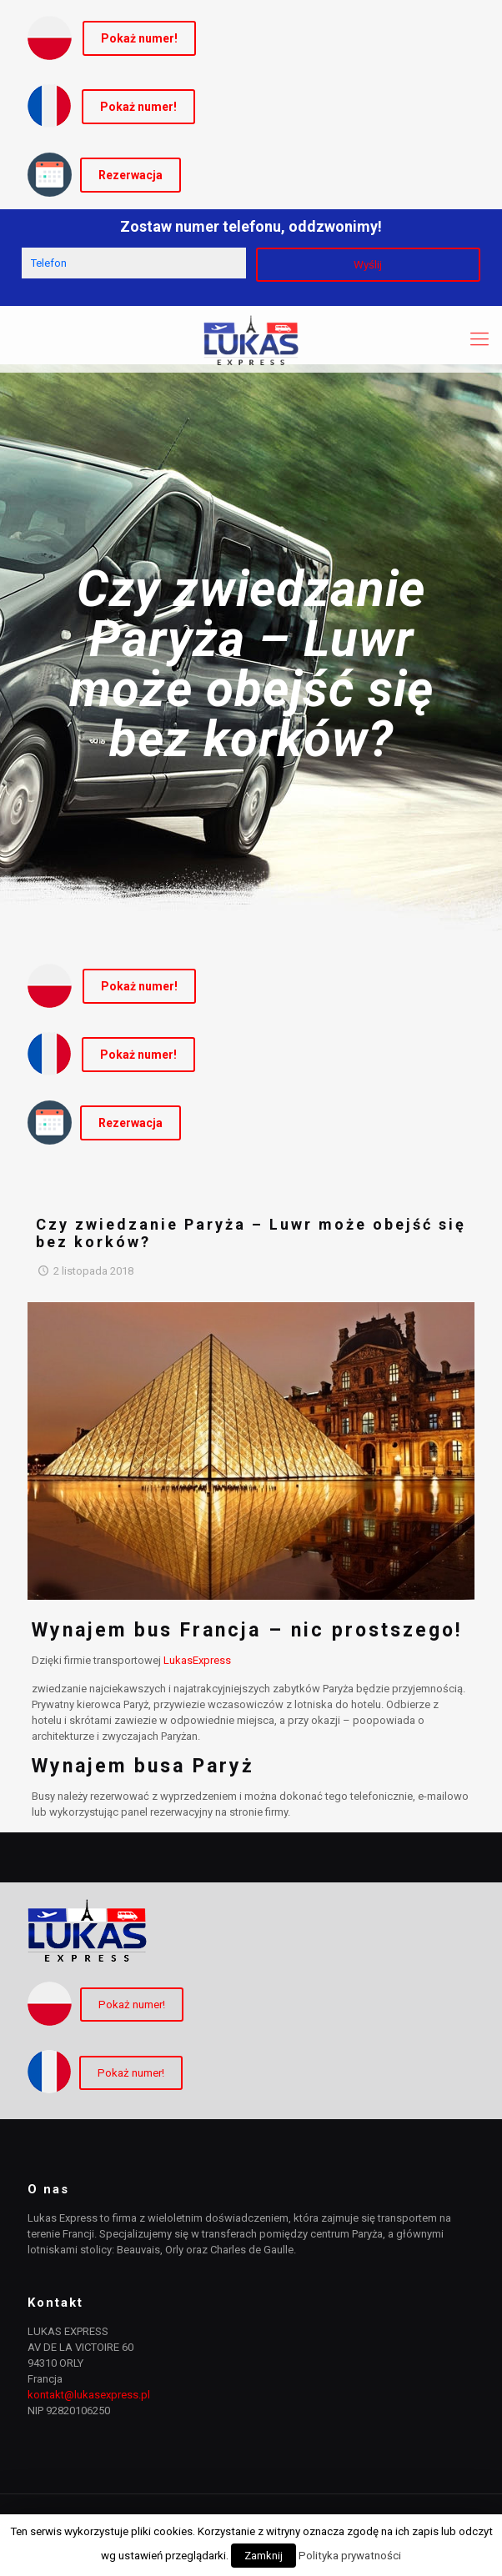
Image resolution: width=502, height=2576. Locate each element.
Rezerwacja (130, 175)
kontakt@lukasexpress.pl (89, 2394)
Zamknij (263, 2555)
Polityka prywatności (350, 2555)
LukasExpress (197, 1660)
